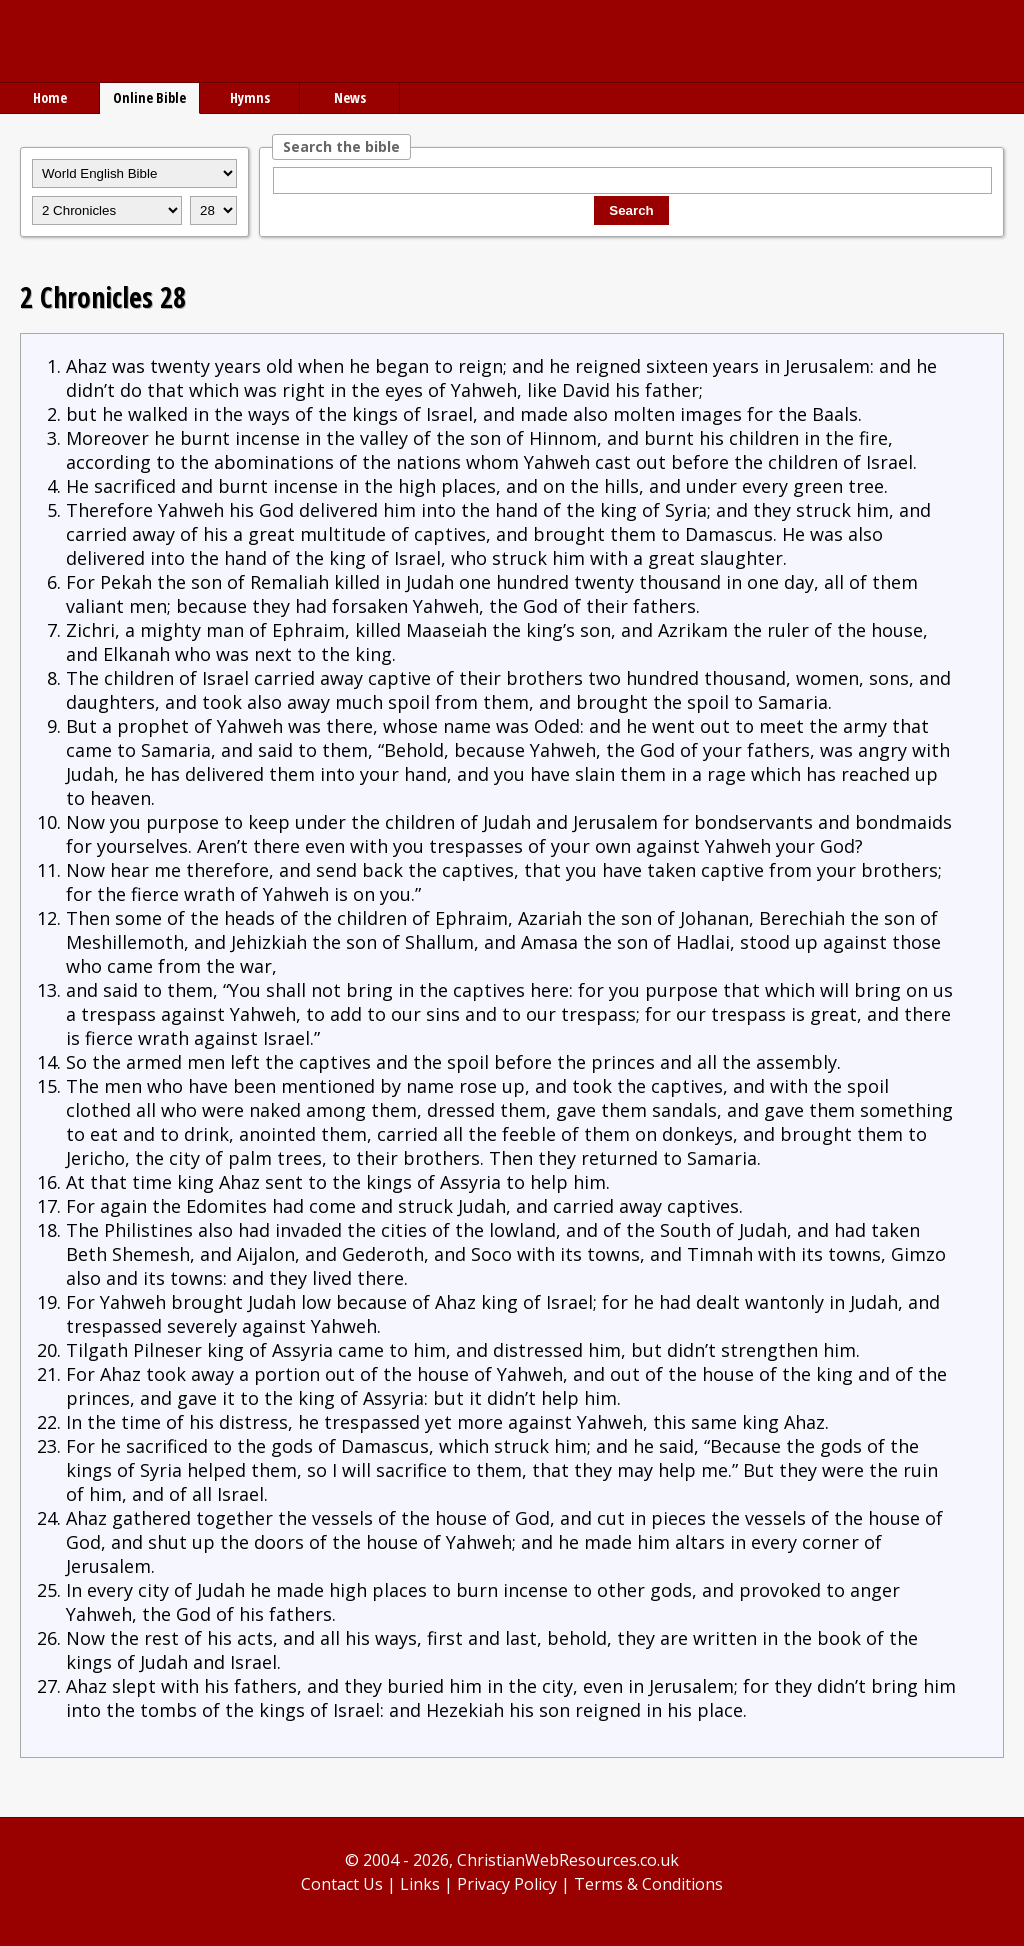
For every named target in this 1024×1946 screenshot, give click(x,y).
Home (50, 97)
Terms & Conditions (648, 1884)
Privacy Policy (507, 1884)
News (350, 97)
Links (420, 1884)
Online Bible (149, 97)
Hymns (250, 97)
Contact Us (342, 1884)
